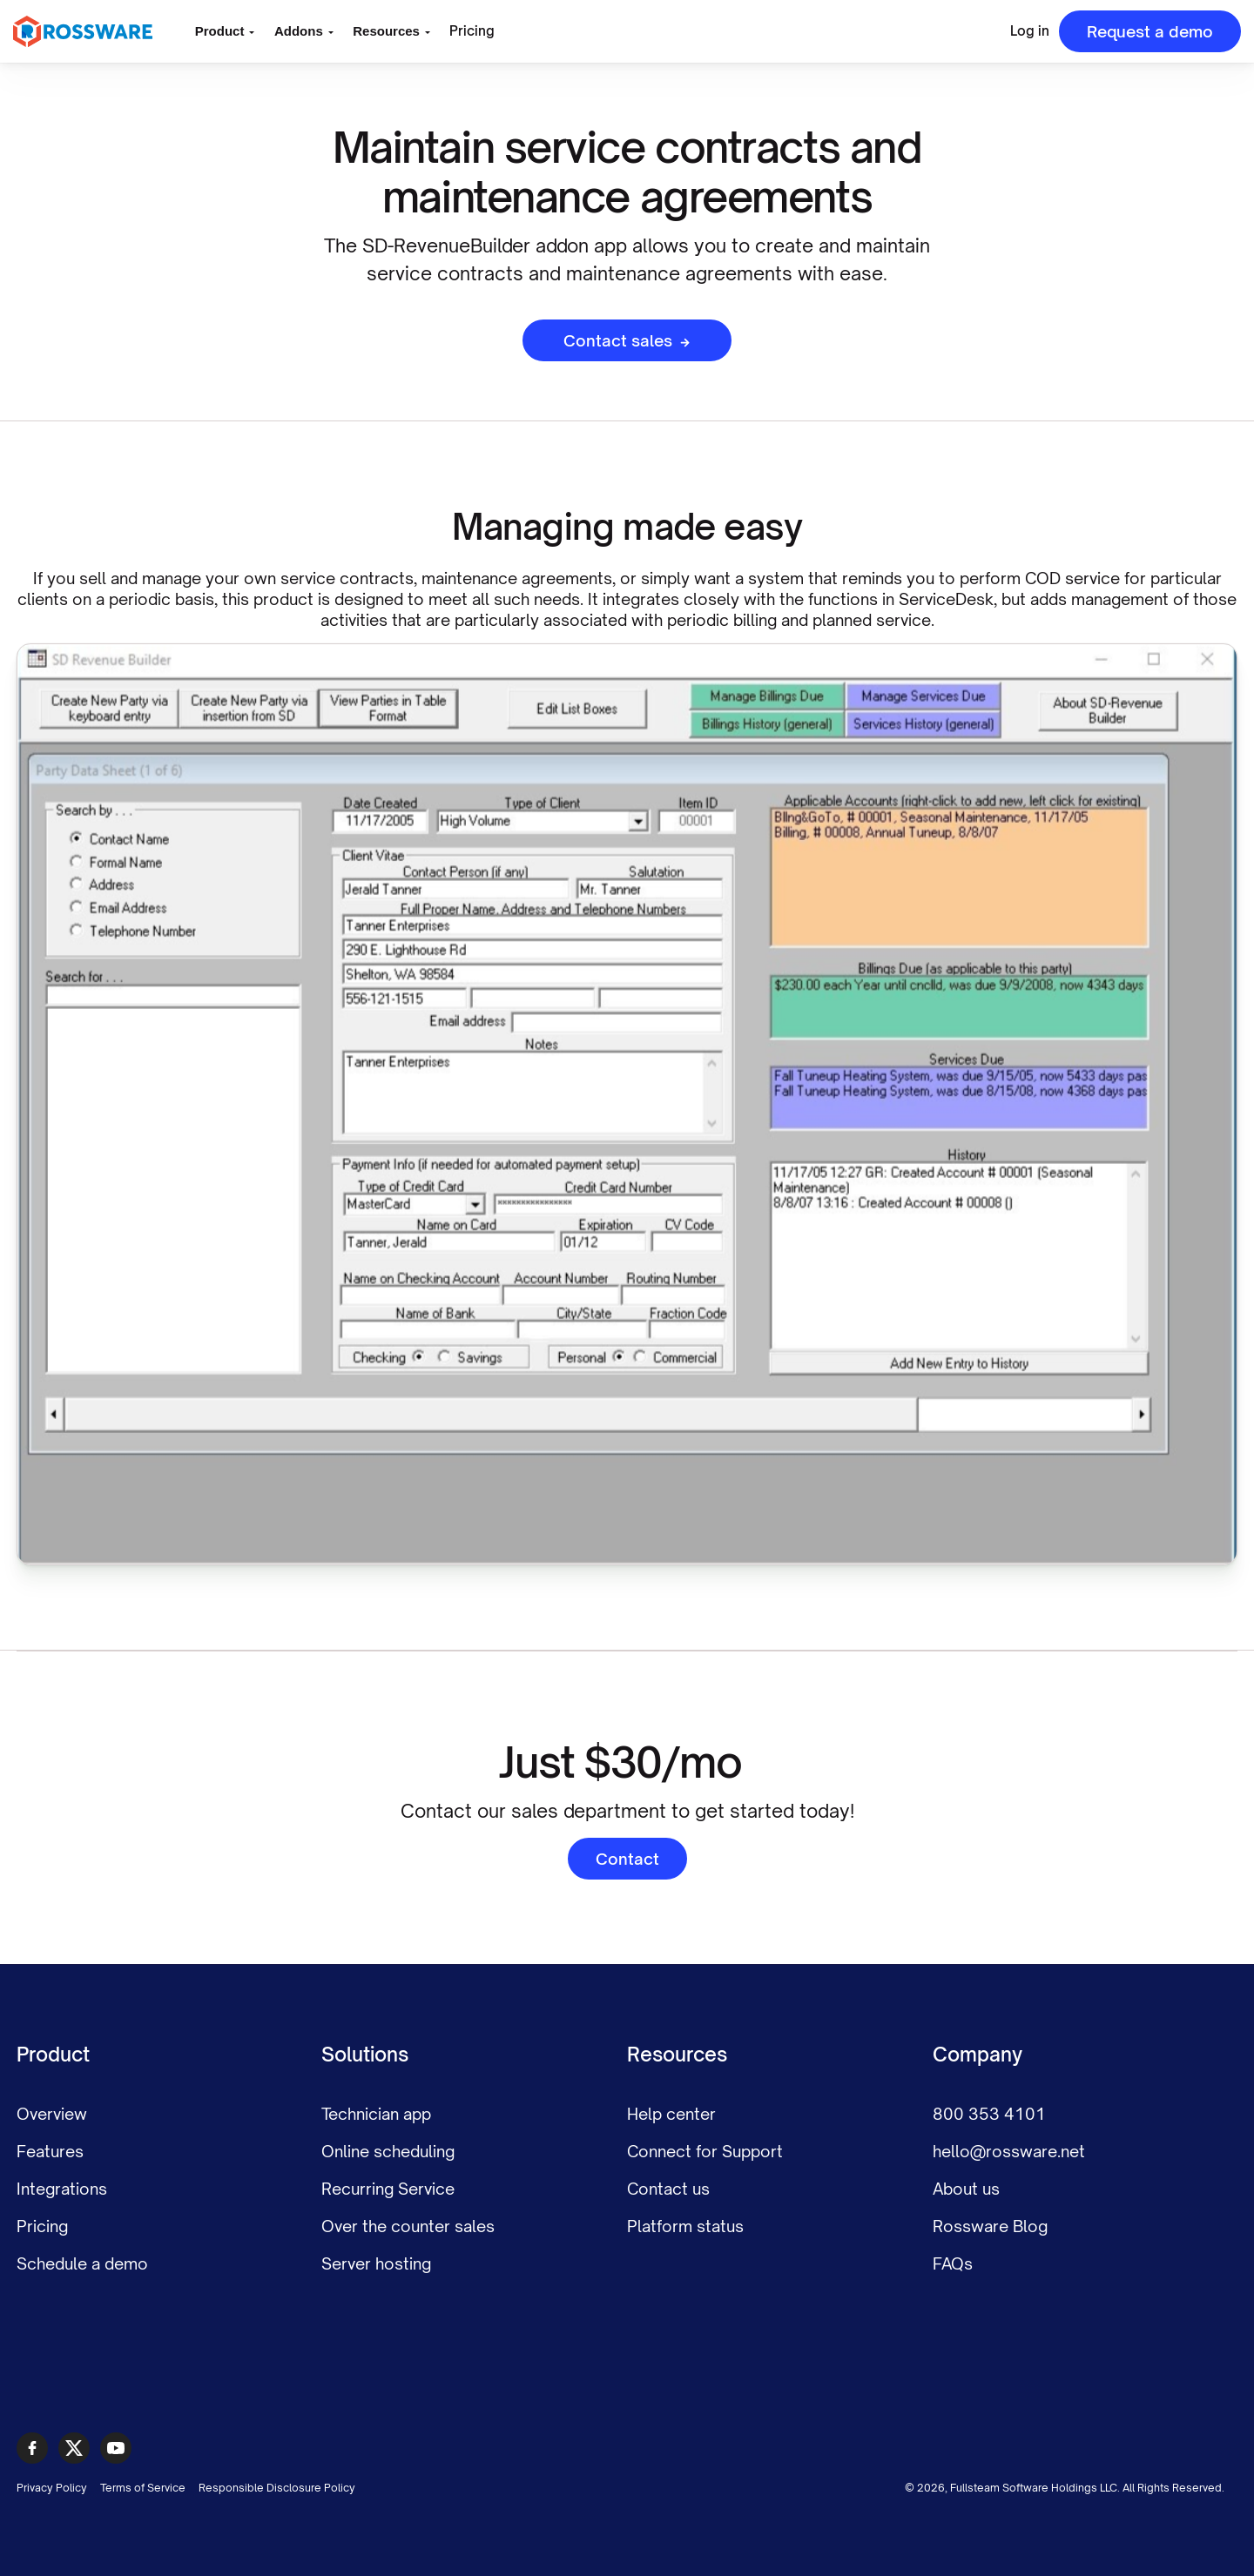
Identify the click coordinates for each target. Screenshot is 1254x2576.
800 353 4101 (989, 2113)
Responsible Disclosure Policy (277, 2487)
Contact (627, 1858)
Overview (52, 2113)
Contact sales (626, 340)
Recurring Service (388, 2188)
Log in (1029, 31)
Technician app (376, 2113)
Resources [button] (386, 31)
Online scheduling (388, 2151)
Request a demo (1150, 31)
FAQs (953, 2263)
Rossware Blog (990, 2226)
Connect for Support (705, 2151)
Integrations (62, 2188)
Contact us (668, 2188)
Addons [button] (298, 31)
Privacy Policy (52, 2487)
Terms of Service (142, 2487)
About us (966, 2188)
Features (50, 2151)
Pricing (472, 31)
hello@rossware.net (1009, 2151)
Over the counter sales (408, 2226)
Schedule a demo (82, 2263)
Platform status (685, 2226)
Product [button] (220, 31)
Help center (671, 2113)
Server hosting (376, 2263)
